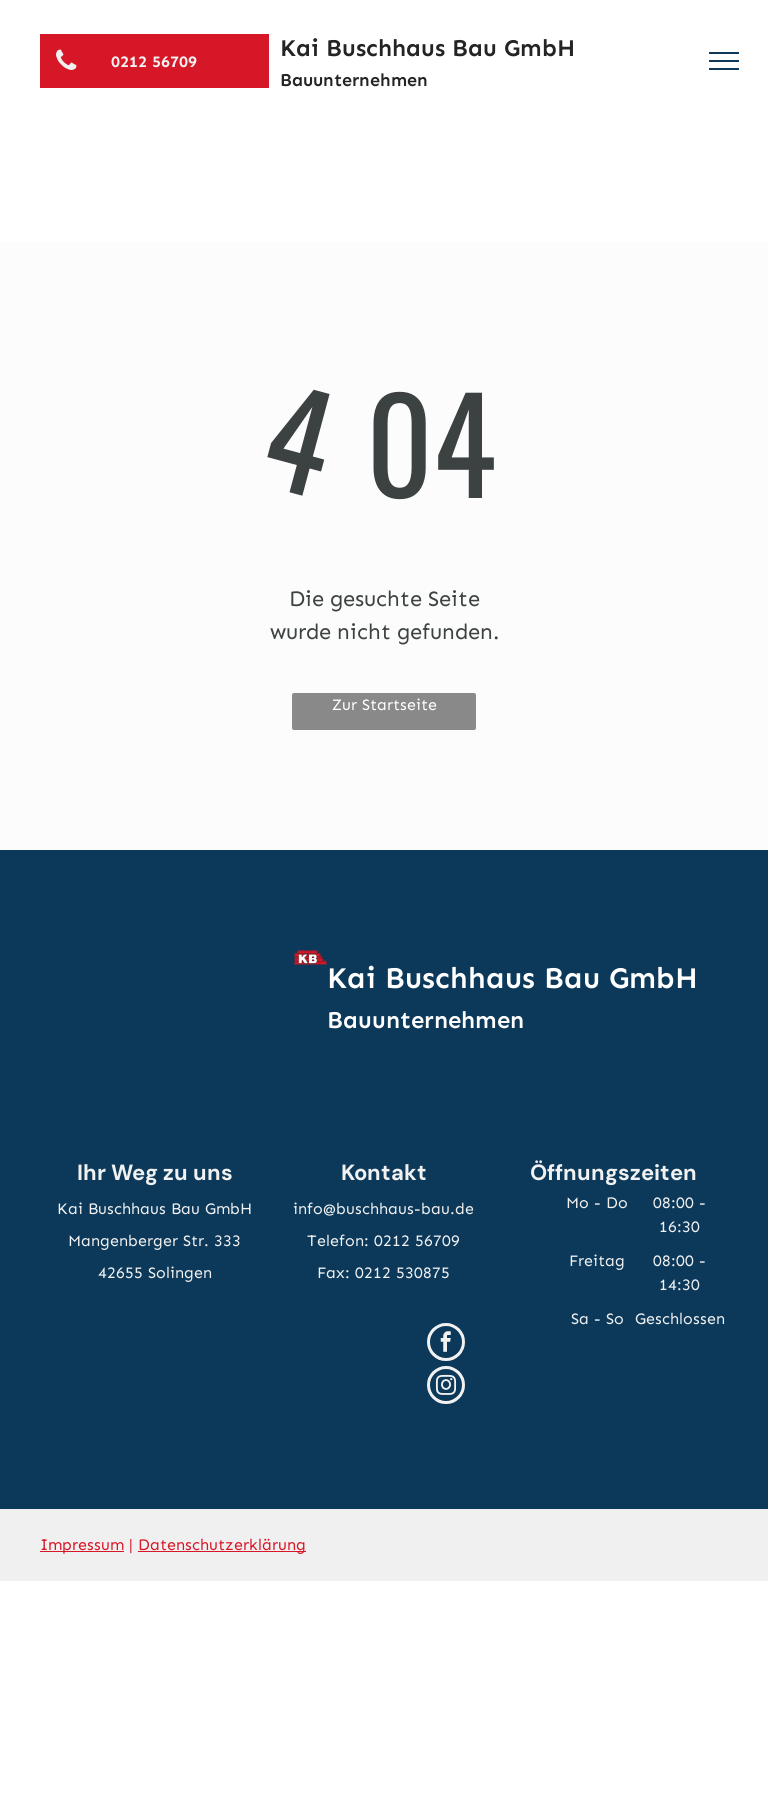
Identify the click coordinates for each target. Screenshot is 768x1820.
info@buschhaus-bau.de (383, 1208)
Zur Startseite (384, 704)
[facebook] (446, 1344)
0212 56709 (417, 1240)
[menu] (724, 61)
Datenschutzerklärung (222, 1544)
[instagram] (446, 1387)
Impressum (82, 1544)
